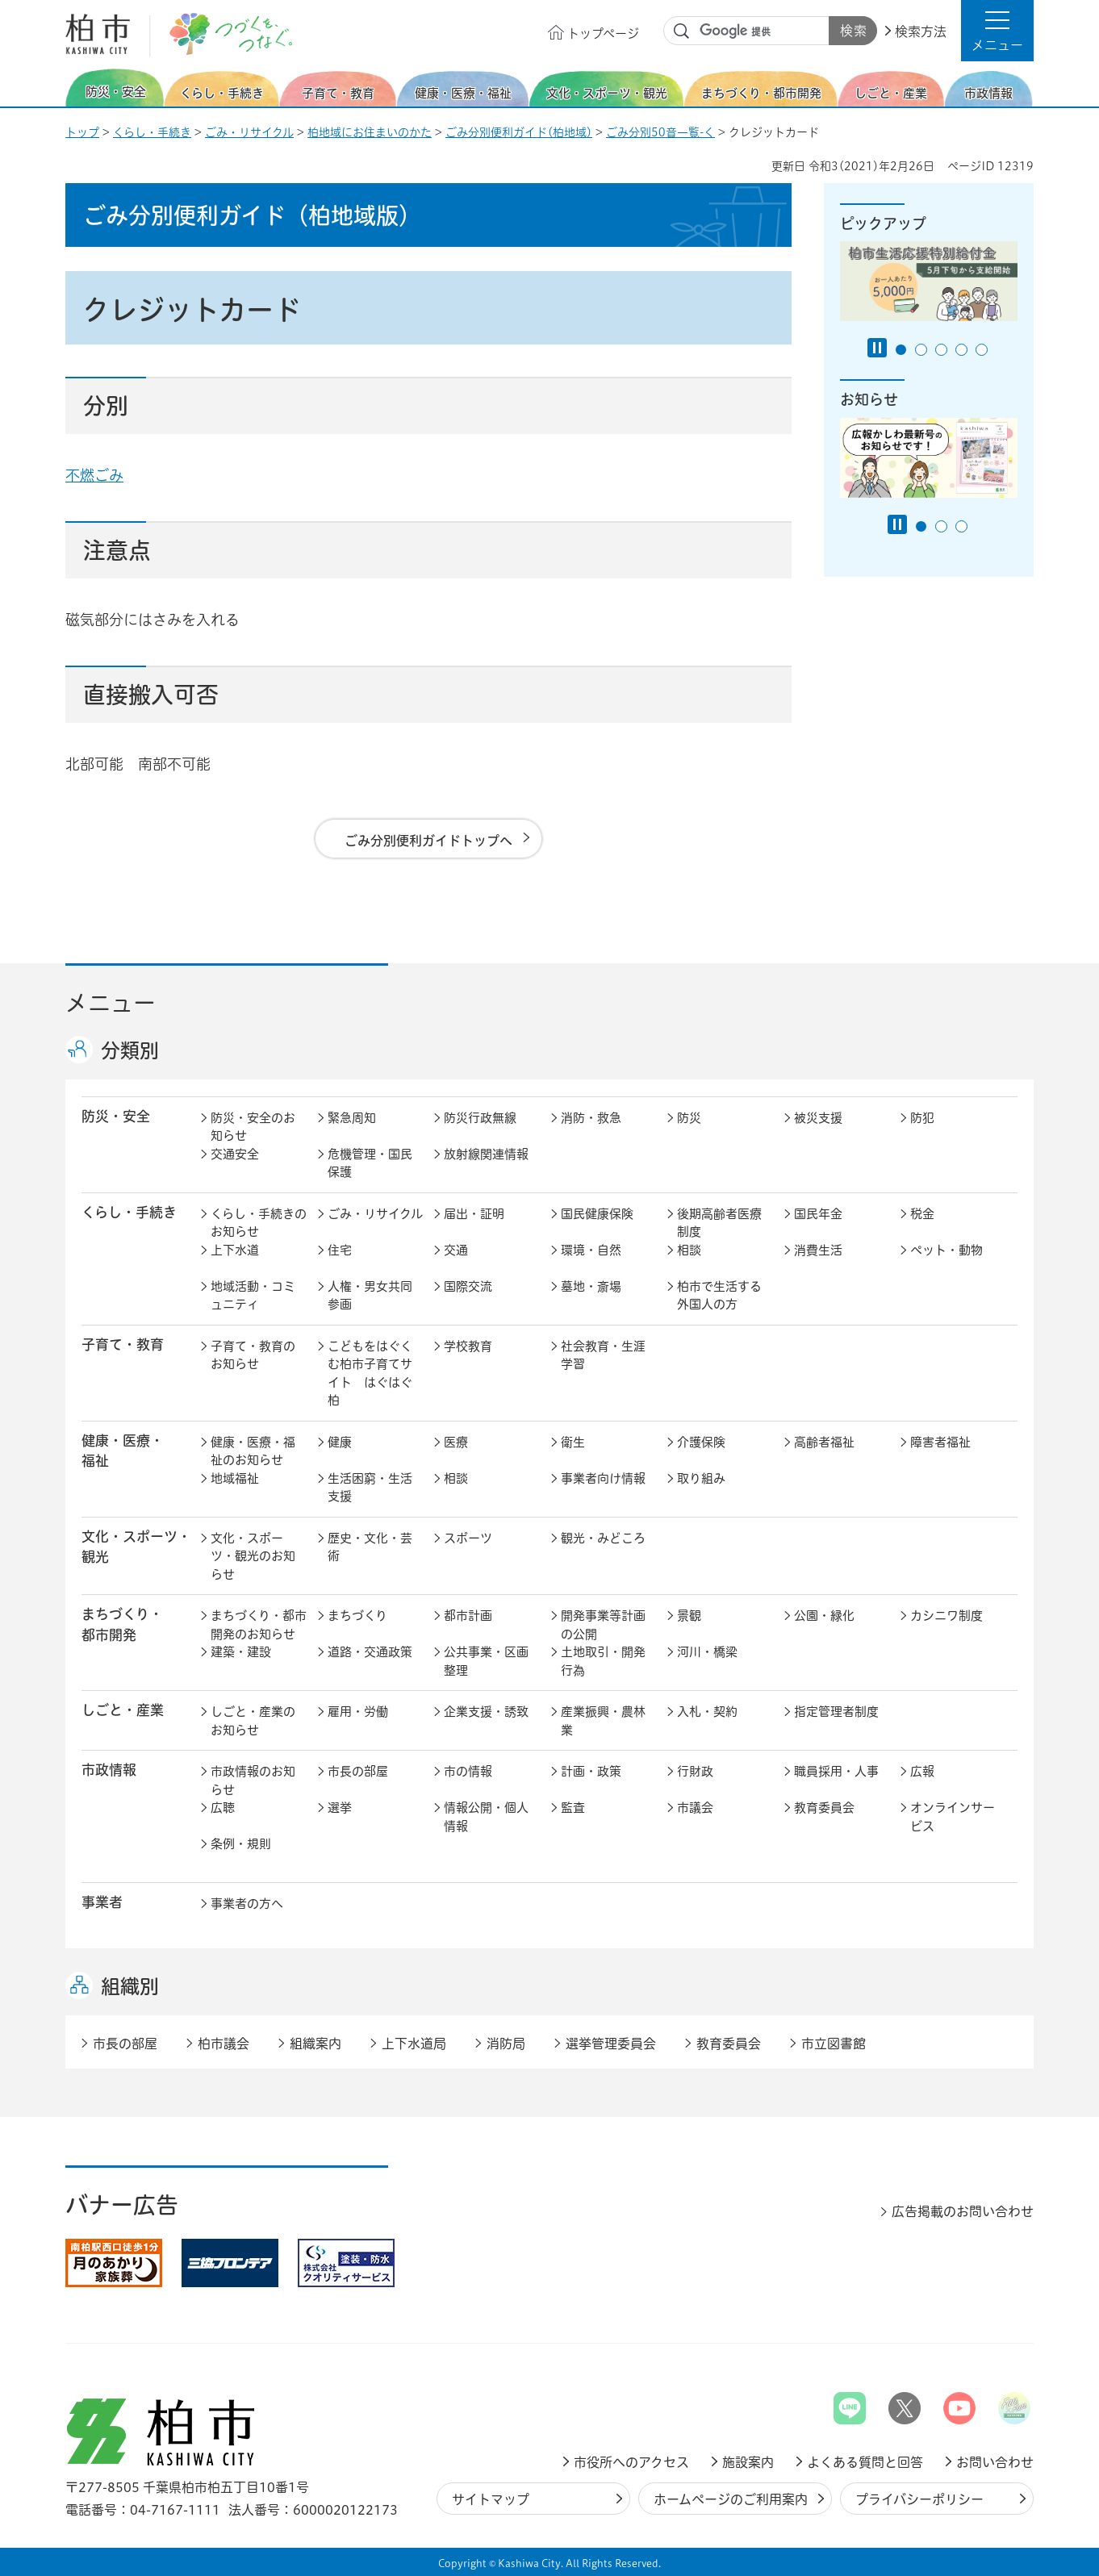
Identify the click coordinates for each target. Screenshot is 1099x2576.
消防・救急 (591, 1118)
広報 (922, 1771)
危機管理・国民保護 (370, 1163)
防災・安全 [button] (115, 1116)
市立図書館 (833, 2043)
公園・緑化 (824, 1615)
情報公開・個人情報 (486, 1817)
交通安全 (235, 1154)
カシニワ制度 (946, 1615)
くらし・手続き (152, 132)
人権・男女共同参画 (370, 1295)
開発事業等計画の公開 (603, 1624)
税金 (922, 1214)
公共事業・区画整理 (486, 1661)
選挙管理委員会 (611, 2043)
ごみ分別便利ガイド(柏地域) (518, 132)
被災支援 (818, 1118)
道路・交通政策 (370, 1652)
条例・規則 (241, 1844)
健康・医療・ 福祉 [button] (122, 1451)
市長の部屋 (358, 1771)
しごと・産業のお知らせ (253, 1721)
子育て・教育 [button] (122, 1344)
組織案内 (315, 2043)
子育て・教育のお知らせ (253, 1355)
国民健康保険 (597, 1214)
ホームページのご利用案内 (731, 2499)
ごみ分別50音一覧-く (660, 132)
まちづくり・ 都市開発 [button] (122, 1624)
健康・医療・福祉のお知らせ (253, 1451)
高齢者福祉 (824, 1442)
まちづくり (357, 1615)
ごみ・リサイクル (249, 132)
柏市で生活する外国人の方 (719, 1295)
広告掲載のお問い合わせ (963, 2211)
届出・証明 (474, 1214)
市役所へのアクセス (631, 2462)
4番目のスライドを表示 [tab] (961, 350)
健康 (340, 1442)
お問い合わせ (995, 2462)
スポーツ (468, 1538)
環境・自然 (591, 1250)
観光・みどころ (603, 1538)
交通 (456, 1250)
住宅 (340, 1250)
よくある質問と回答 (865, 2462)
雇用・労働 (358, 1712)
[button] (997, 30)
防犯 (922, 1118)
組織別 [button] (130, 1986)
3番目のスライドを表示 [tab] (941, 350)
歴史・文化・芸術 (370, 1547)
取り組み (701, 1478)
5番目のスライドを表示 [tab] (982, 350)
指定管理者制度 (836, 1712)
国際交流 (468, 1286)
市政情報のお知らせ (253, 1780)
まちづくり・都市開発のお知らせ (259, 1624)
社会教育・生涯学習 (603, 1355)
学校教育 (468, 1346)
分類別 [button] (130, 1050)
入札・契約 (707, 1712)
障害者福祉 (940, 1442)
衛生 (573, 1442)
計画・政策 (591, 1771)
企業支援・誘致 (486, 1712)
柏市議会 (223, 2043)
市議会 (695, 1808)
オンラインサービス (952, 1817)
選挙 (340, 1808)
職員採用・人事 (836, 1771)
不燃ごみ (94, 475)
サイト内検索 (682, 31)
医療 (456, 1442)
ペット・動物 (946, 1250)
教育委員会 (824, 1808)
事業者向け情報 (603, 1478)
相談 (689, 1250)
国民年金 (818, 1214)
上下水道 (235, 1250)
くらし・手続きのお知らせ (259, 1223)
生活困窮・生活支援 (370, 1487)
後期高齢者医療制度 (719, 1223)
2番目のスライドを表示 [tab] (921, 350)
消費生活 (818, 1250)
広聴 (223, 1808)
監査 (573, 1808)
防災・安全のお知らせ (253, 1127)
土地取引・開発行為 (603, 1661)
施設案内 (748, 2462)
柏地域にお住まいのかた (369, 132)
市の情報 (468, 1771)
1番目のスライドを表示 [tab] (901, 350)
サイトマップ (490, 2499)
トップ (82, 132)
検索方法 (920, 31)
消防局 (506, 2043)
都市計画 (468, 1615)
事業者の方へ (247, 1904)
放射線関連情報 (486, 1154)
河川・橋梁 (707, 1652)
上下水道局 (414, 2043)
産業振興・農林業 (603, 1721)
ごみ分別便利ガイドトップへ (428, 840)
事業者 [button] (102, 1902)
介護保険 (701, 1442)
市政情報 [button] (108, 1769)
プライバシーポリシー (919, 2499)
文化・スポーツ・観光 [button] (136, 1547)
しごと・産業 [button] (122, 1710)
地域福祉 (235, 1478)
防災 (689, 1118)
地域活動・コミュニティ (253, 1295)
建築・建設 (241, 1652)
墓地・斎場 (591, 1286)
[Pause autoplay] (877, 347)
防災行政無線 (480, 1118)
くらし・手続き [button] (129, 1212)
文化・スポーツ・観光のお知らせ (253, 1556)
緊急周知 (352, 1118)
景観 (689, 1615)
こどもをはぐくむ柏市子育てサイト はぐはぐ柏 (370, 1373)
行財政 (695, 1771)
